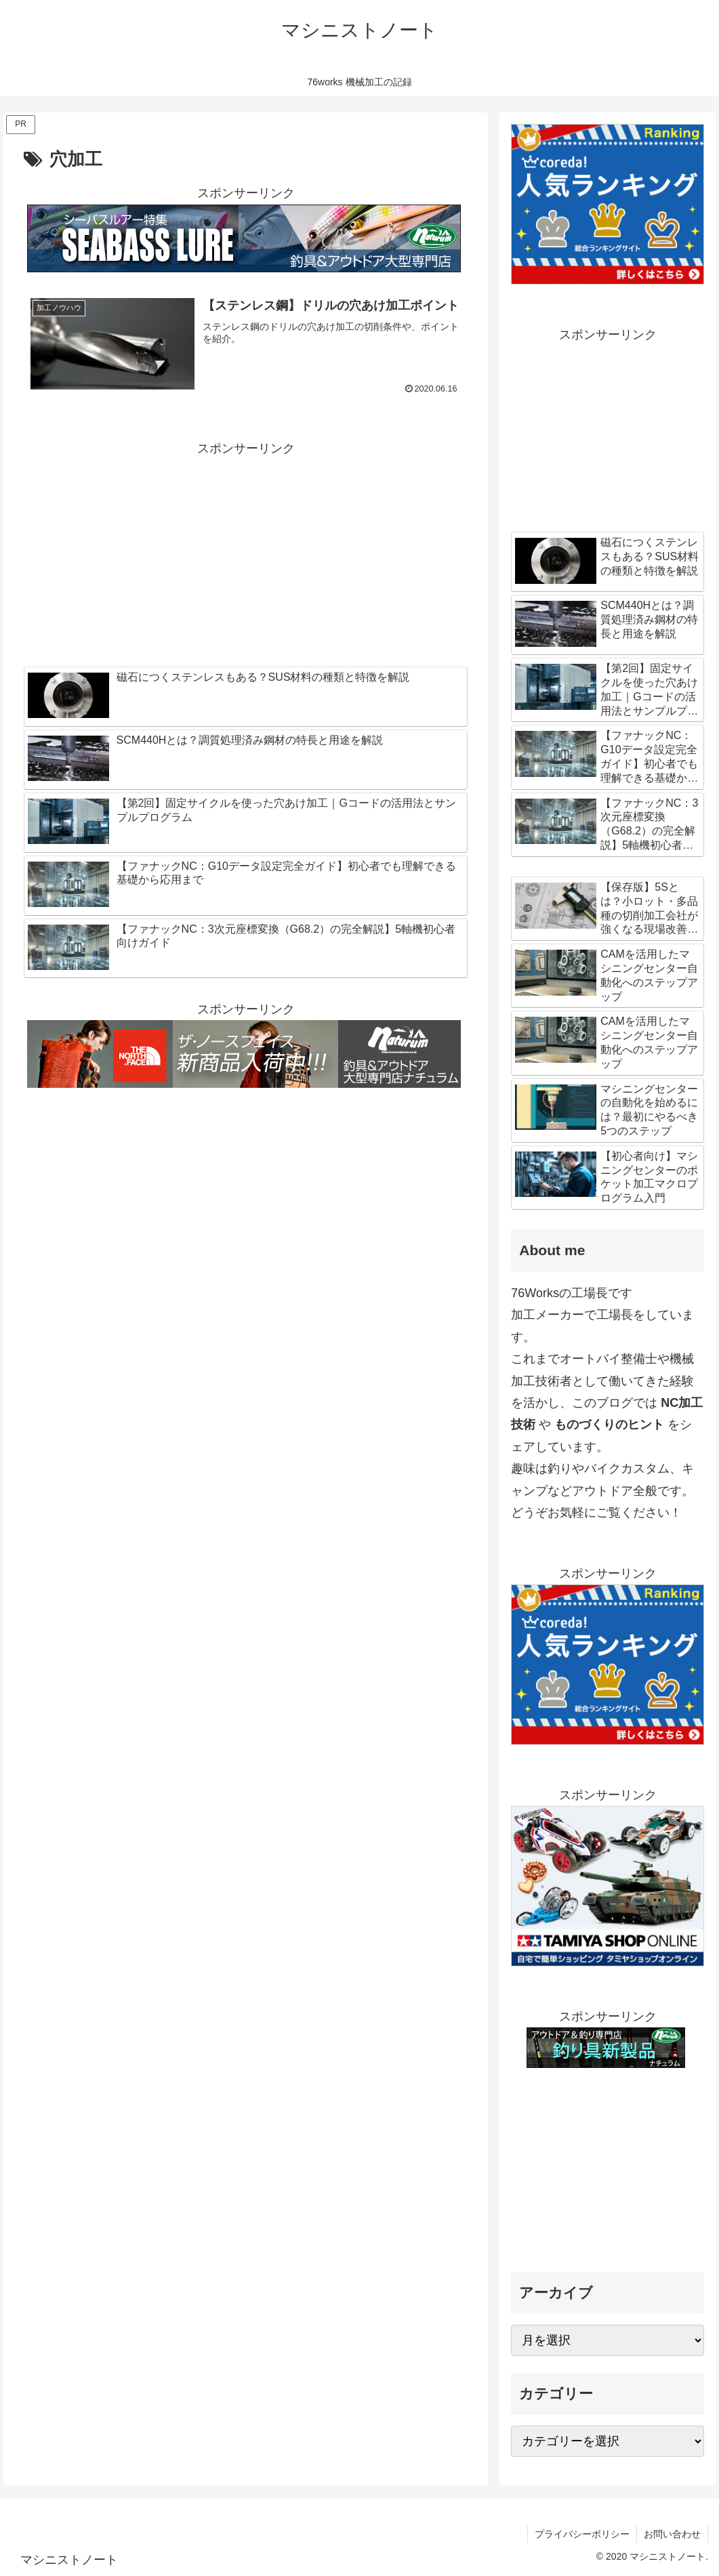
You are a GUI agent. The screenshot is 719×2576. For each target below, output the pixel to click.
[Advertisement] (246, 555)
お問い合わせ (672, 2534)
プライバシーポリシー (582, 2534)
